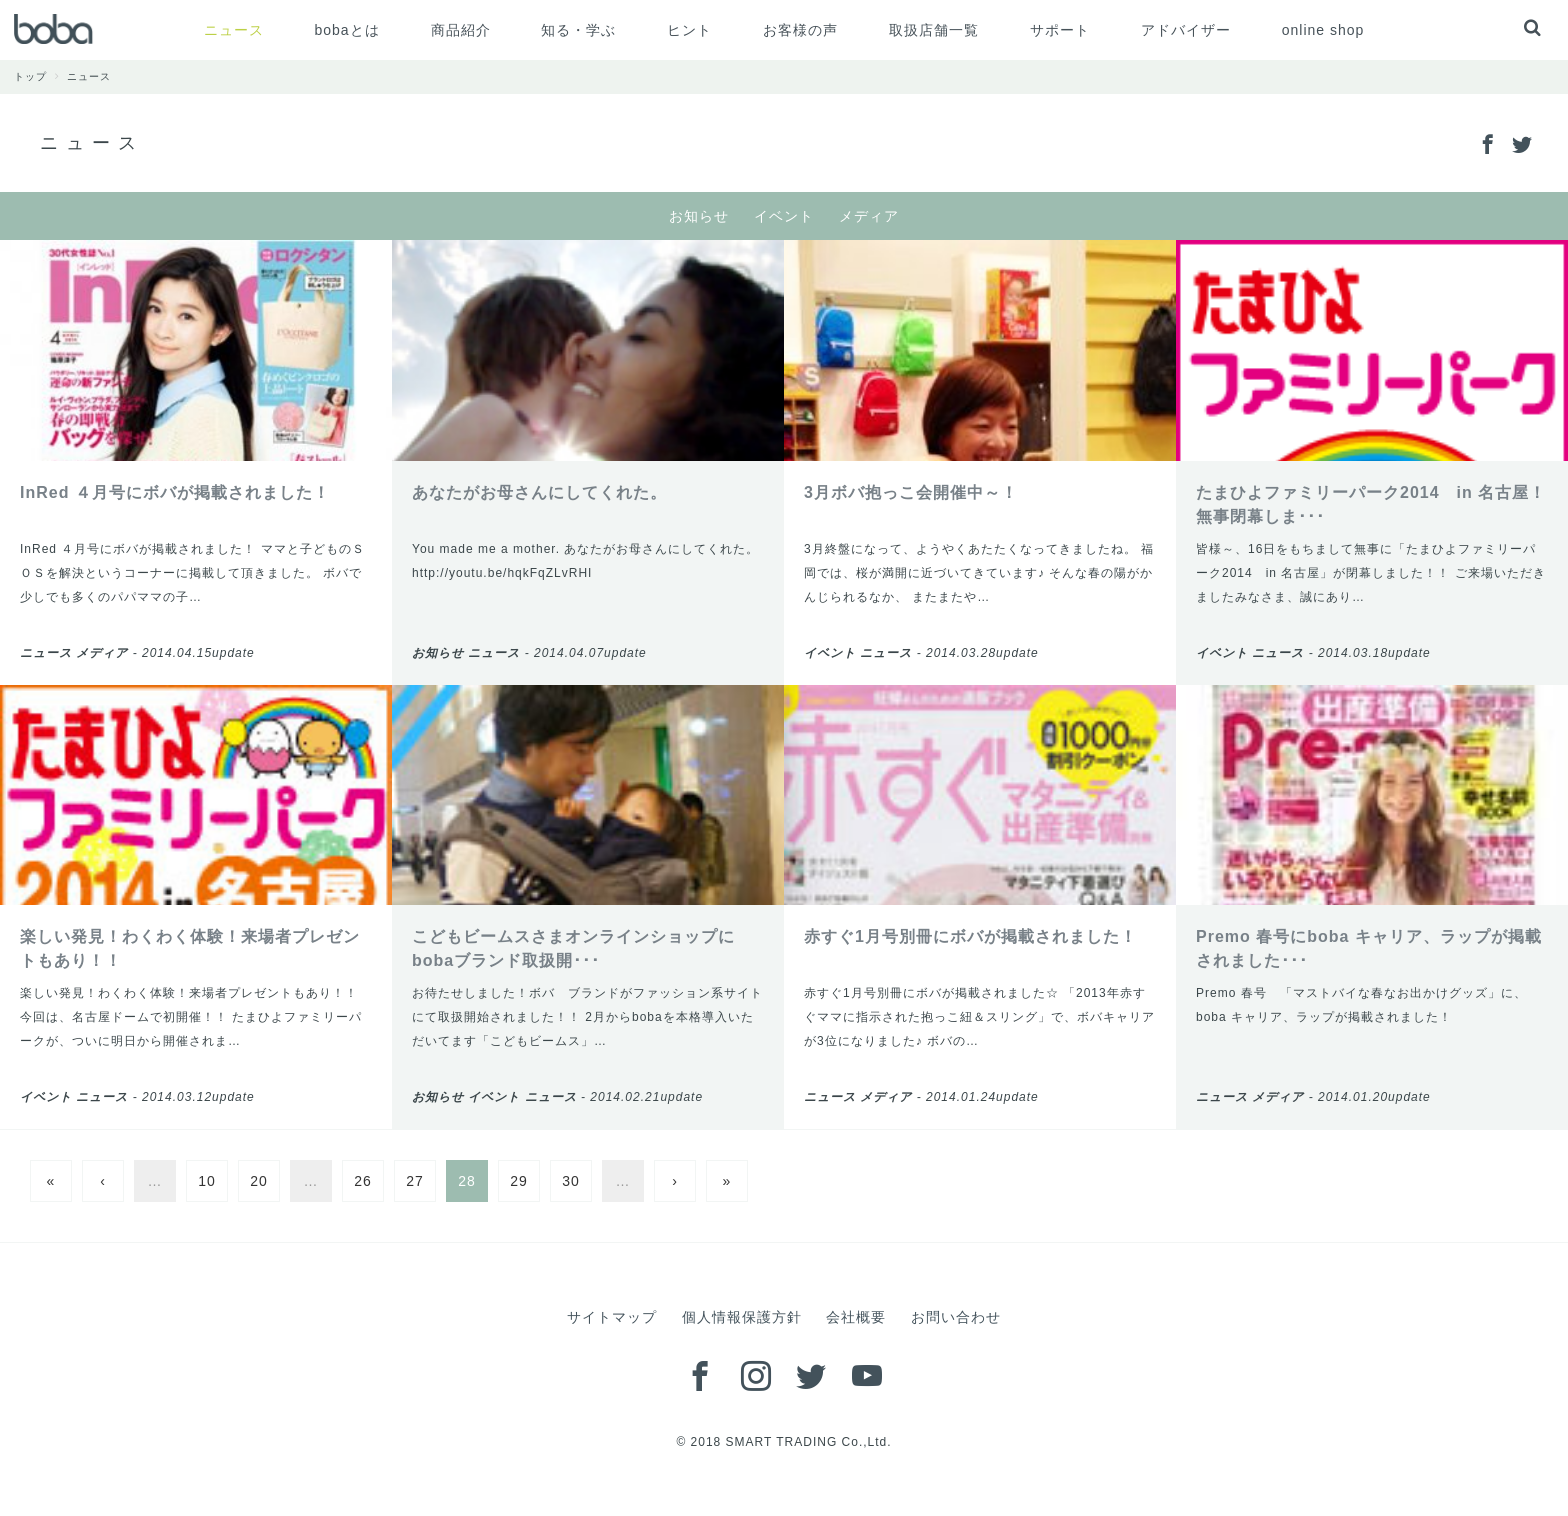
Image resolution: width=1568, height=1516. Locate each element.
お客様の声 (800, 30)
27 (415, 1181)
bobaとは (346, 30)
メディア (869, 216)
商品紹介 (461, 30)
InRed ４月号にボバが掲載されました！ (175, 492)
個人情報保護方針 (742, 1317)
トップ (40, 76)
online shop (1323, 30)
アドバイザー (1186, 30)
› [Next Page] (675, 1181)
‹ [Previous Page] (103, 1181)
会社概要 (856, 1317)
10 (207, 1181)
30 (571, 1181)
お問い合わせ (956, 1317)
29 (519, 1181)
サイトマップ (612, 1317)
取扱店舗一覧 (934, 30)
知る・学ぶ (578, 30)
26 (363, 1181)
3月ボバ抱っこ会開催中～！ (911, 492)
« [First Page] (51, 1181)
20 (259, 1181)
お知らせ (699, 216)
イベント (784, 216)
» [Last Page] (727, 1181)
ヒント (689, 30)
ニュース (234, 30)
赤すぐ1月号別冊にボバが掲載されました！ (970, 936)
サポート (1060, 30)
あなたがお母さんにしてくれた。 (539, 492)
